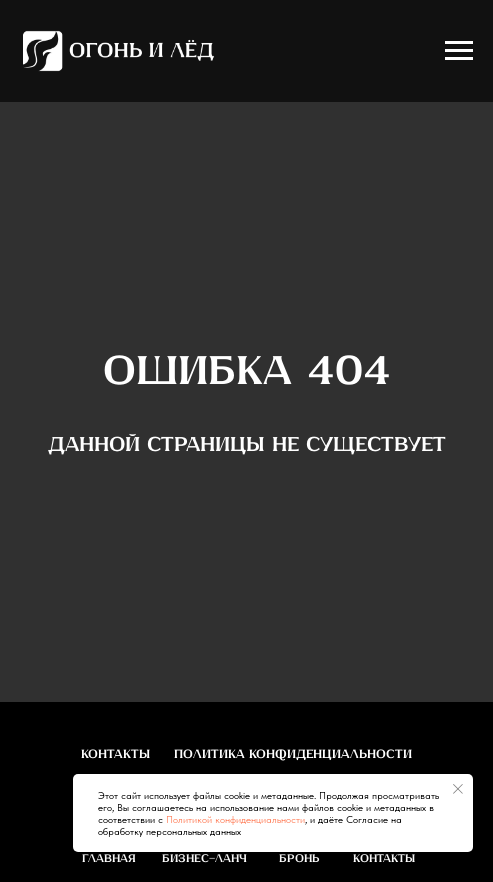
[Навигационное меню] (459, 51)
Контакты (115, 754)
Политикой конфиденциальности (235, 819)
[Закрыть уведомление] (458, 789)
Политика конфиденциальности (293, 754)
